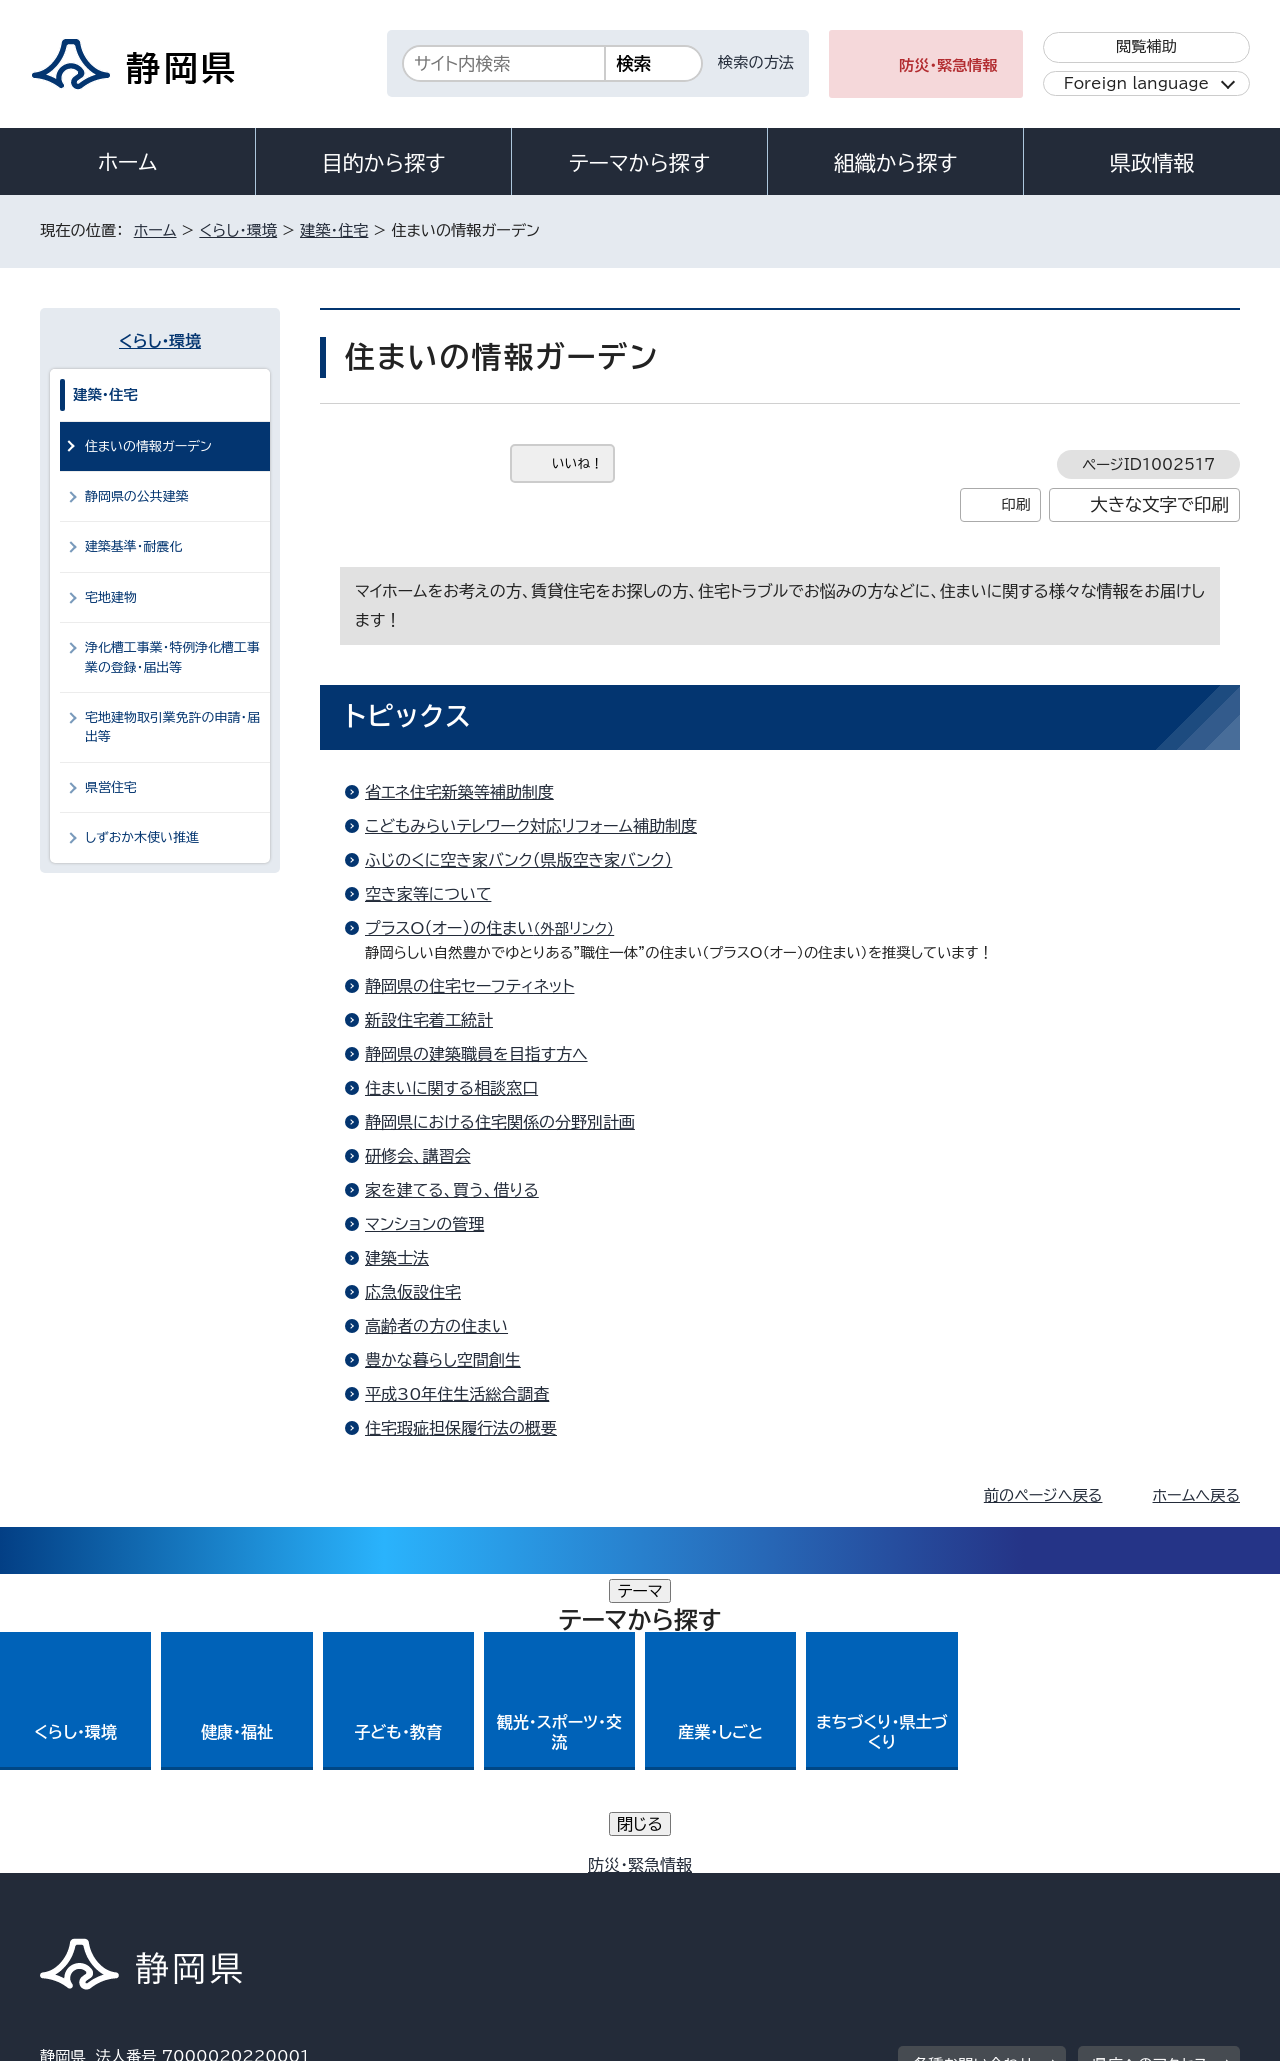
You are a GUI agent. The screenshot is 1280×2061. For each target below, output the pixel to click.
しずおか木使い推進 (142, 837)
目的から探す (384, 163)
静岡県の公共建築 (137, 496)
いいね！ (577, 463)
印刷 (1015, 504)
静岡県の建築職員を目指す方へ (476, 1054)
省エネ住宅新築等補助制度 (459, 792)
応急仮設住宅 (413, 1292)
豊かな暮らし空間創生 (443, 1360)
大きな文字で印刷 (1159, 504)
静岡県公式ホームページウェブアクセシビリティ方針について (705, 1889)
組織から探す (896, 163)
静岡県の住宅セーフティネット (469, 986)
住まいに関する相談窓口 (451, 1088)
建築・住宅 (334, 230)
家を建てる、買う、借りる (452, 1190)
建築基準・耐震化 (133, 546)
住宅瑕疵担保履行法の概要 (461, 1428)
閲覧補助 (1146, 46)
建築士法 (397, 1258)
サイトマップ (1146, 1889)
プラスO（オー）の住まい (498, 928)
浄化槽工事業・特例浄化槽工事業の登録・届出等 (172, 657)
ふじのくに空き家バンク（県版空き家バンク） (518, 860)
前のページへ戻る (1043, 1495)
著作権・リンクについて (133, 1889)
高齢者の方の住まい (436, 1326)
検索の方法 (756, 62)
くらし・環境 (238, 230)
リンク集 (1006, 1889)
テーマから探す (639, 163)
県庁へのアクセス (1150, 1765)
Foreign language (1136, 83)
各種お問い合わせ (973, 1765)
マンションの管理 (424, 1224)
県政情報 (1152, 163)
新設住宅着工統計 (429, 1020)
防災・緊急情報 (948, 65)
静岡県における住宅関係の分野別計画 (500, 1122)
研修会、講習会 (418, 1156)
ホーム (128, 162)
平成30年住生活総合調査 (457, 1394)
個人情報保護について (357, 1889)
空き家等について (428, 894)
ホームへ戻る (1196, 1495)
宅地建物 (111, 597)
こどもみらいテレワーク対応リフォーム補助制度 (531, 826)
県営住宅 (111, 787)
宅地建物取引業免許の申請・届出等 (172, 727)
